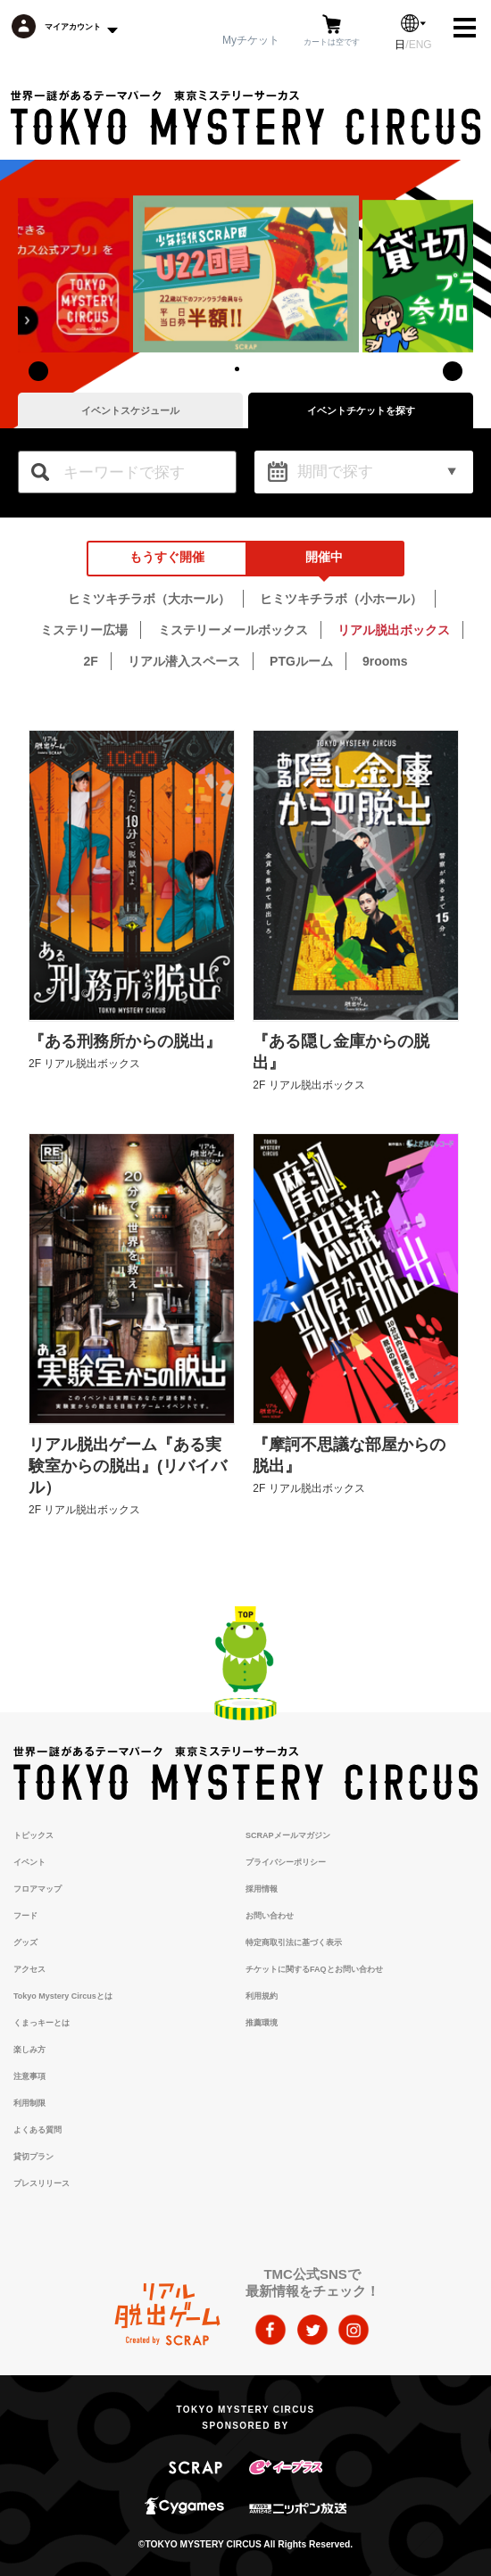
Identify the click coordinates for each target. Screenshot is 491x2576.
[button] (236, 369)
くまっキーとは (41, 2022)
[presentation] (38, 371)
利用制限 (29, 2103)
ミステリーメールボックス (233, 630)
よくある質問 (37, 2129)
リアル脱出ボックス (393, 630)
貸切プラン (33, 2156)
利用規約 (262, 1996)
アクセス (29, 1969)
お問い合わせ (270, 1915)
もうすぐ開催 (166, 557)
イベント (29, 1862)
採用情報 (262, 1888)
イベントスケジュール (130, 410)
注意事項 (29, 2076)
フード (25, 1915)
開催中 (324, 557)
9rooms (385, 661)
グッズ (25, 1942)
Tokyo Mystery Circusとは (62, 1996)
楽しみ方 (29, 2049)
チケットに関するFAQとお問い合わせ (314, 1969)
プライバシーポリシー (286, 1862)
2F (90, 661)
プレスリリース (41, 2183)
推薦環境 (262, 2022)
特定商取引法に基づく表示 (294, 1942)
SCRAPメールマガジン (288, 1835)
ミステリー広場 (84, 630)
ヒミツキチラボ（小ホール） (341, 599)
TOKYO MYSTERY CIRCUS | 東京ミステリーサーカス (245, 117)
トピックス (33, 1835)
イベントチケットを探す (361, 410)
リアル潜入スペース (184, 661)
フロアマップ (37, 1888)
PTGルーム (301, 661)
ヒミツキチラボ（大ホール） (149, 599)
